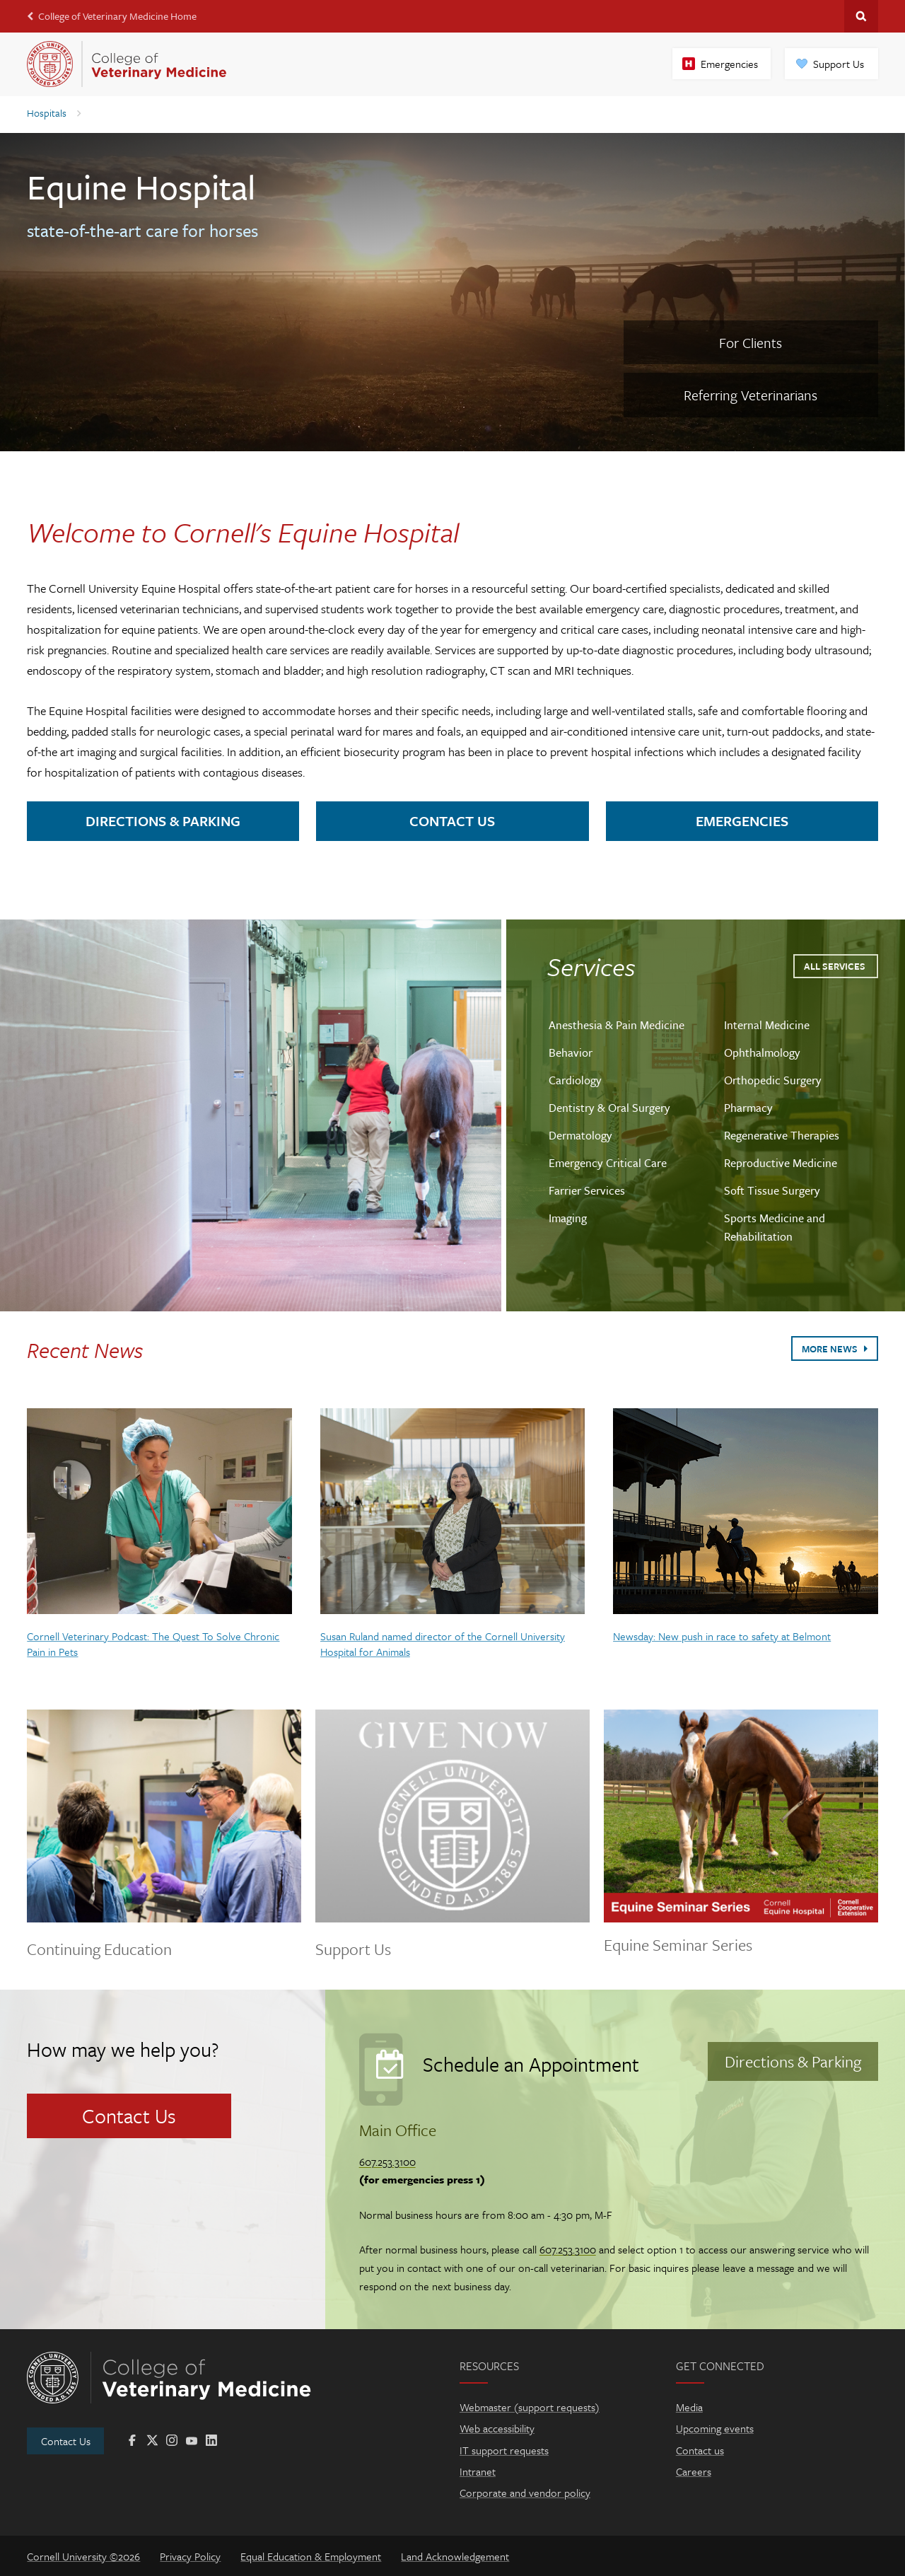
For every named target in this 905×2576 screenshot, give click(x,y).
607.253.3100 (387, 2161)
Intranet (478, 2471)
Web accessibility (497, 2428)
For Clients (750, 342)
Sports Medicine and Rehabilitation (774, 1227)
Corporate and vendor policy (525, 2492)
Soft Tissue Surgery (772, 1190)
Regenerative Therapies (781, 1135)
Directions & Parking (163, 821)
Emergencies (729, 63)
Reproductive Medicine (780, 1162)
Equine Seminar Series (678, 1945)
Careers (693, 2471)
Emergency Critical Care (608, 1162)
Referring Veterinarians (750, 395)
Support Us (838, 63)
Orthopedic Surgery (773, 1080)
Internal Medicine (767, 1024)
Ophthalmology (762, 1052)
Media (689, 2407)
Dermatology (580, 1135)
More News (834, 1349)
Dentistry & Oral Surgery (609, 1107)
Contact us (700, 2450)
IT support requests (504, 2450)
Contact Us (452, 821)
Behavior (570, 1052)
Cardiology (575, 1080)
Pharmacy (748, 1107)
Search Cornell (861, 16)
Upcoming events (715, 2428)
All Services (836, 966)
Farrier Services (587, 1190)
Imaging (568, 1217)
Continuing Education (99, 1949)
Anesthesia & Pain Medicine (616, 1024)
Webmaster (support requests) (530, 2407)
